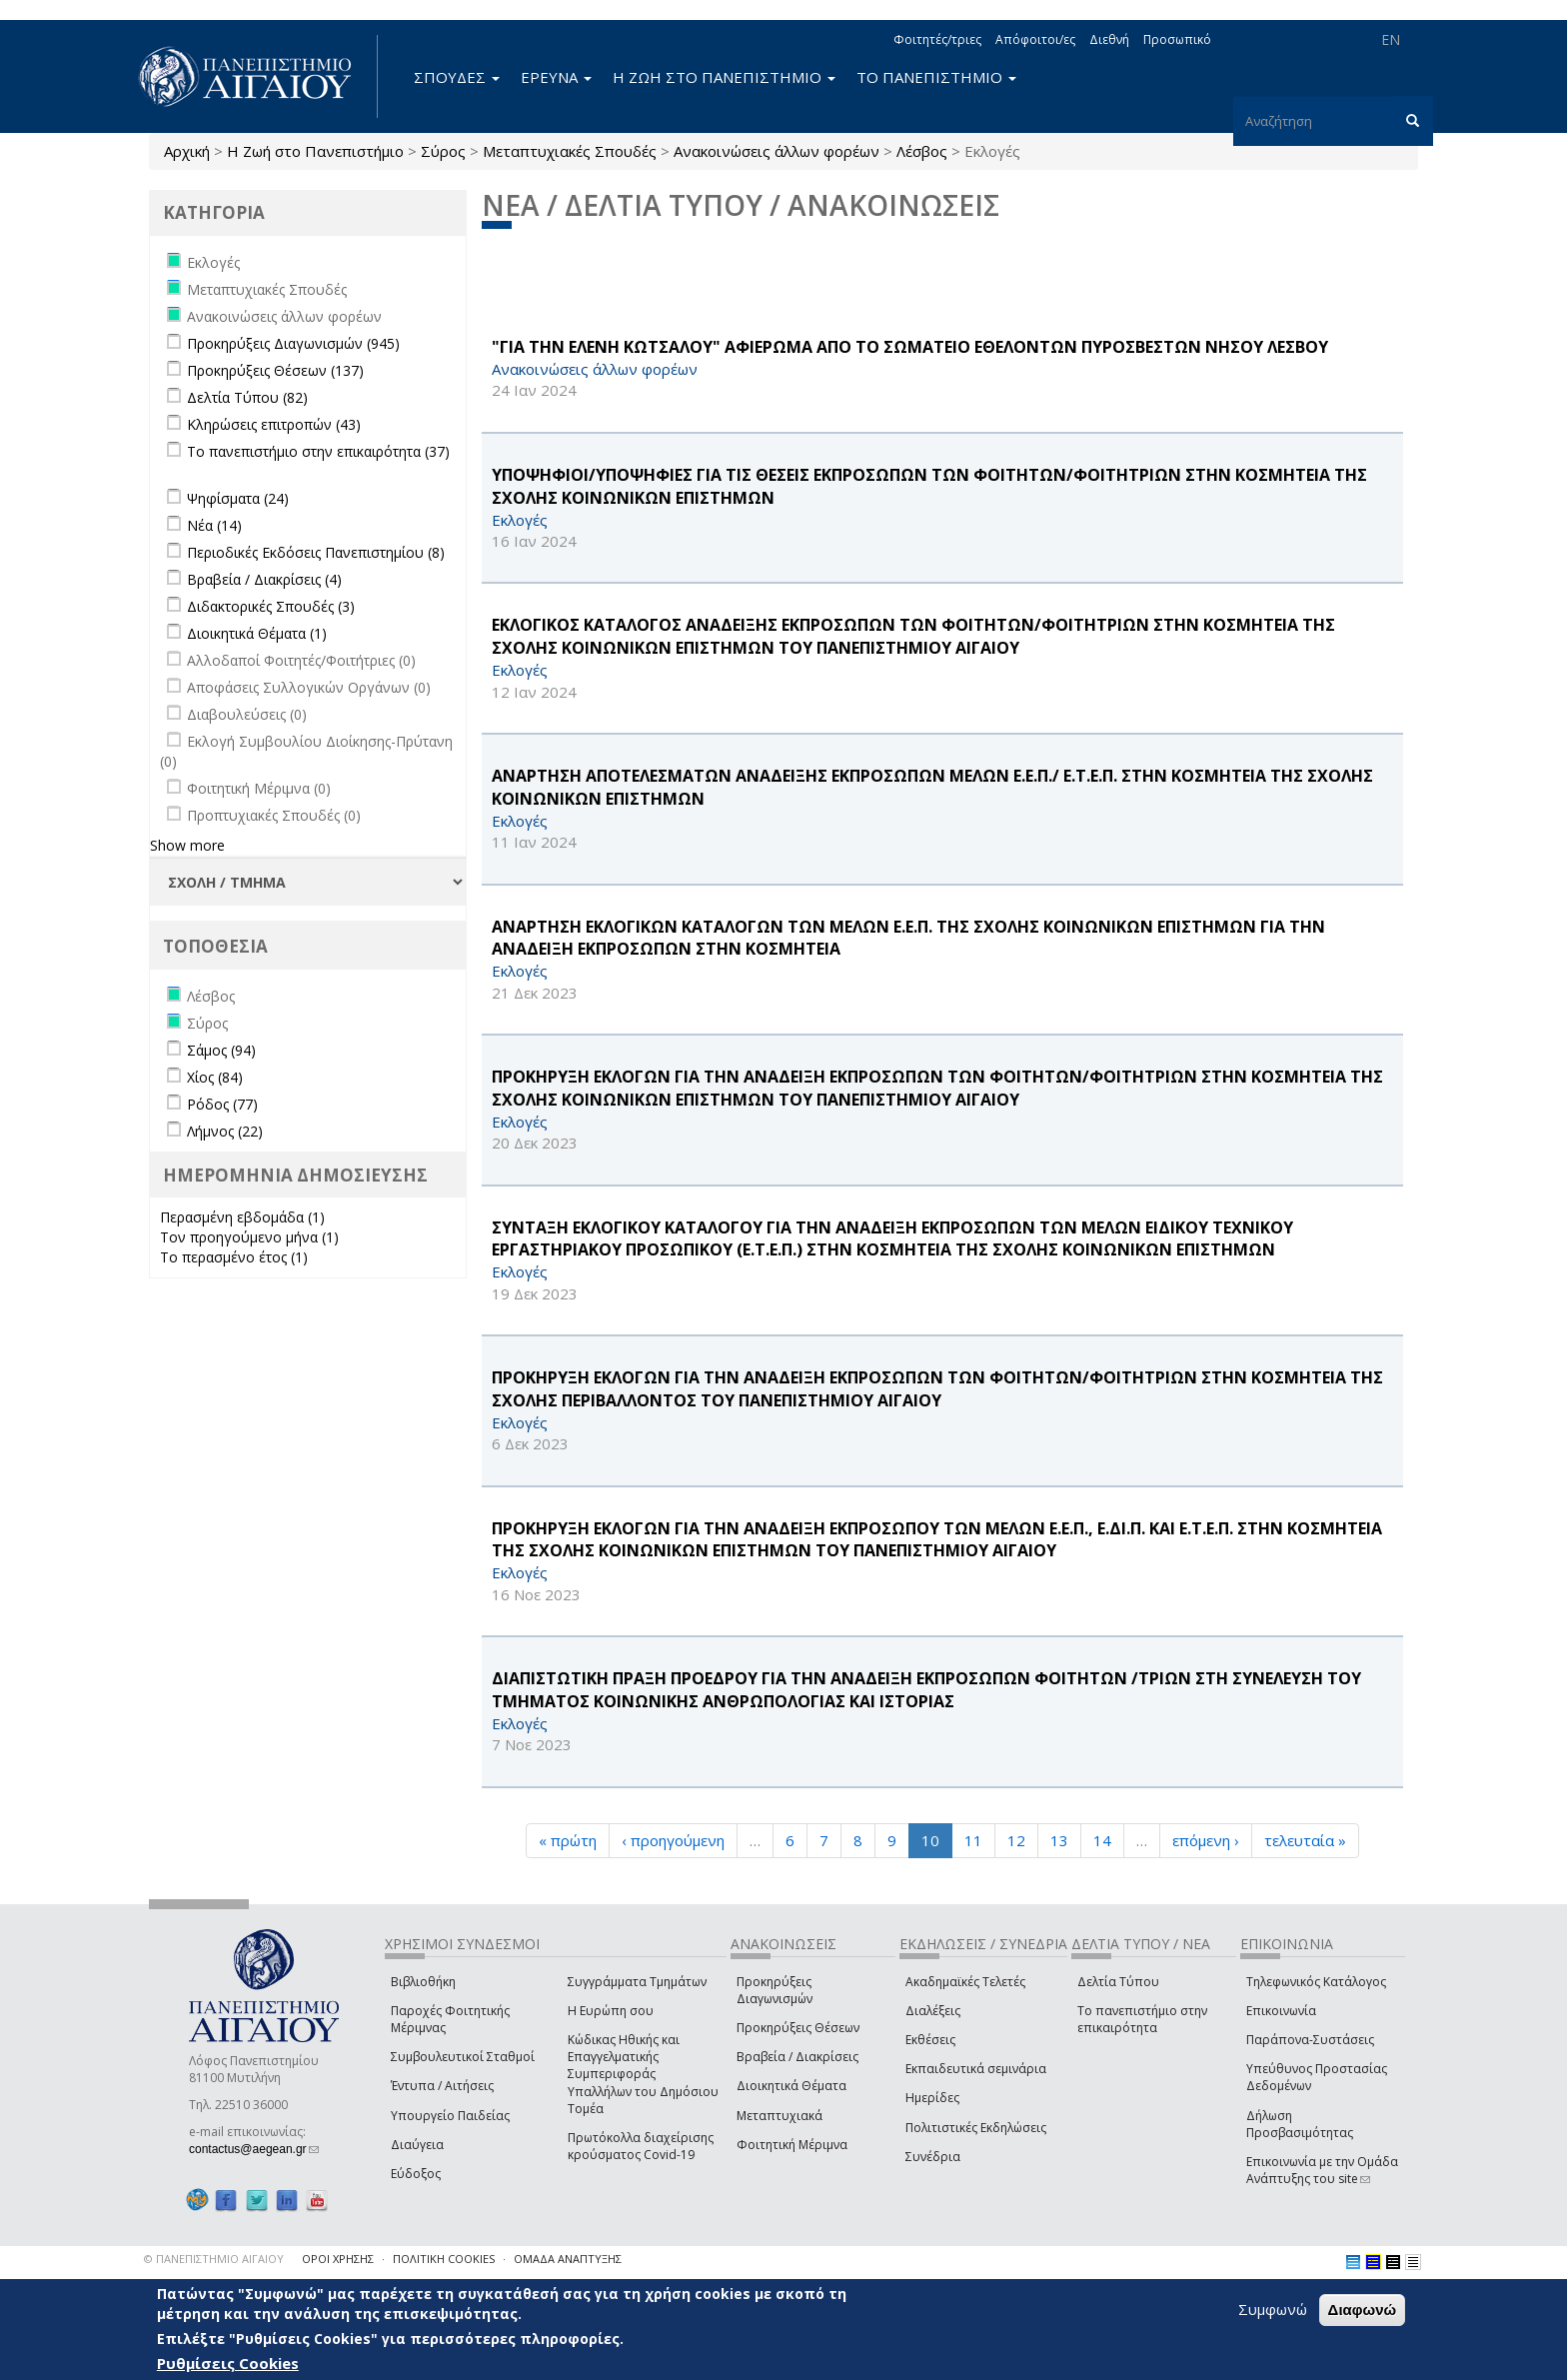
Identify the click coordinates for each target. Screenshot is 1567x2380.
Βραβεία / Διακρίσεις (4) (264, 579)
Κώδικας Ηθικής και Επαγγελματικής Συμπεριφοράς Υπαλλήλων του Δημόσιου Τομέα (643, 2074)
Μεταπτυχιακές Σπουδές (570, 151)
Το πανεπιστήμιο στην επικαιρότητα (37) (318, 451)
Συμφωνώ (1272, 2309)
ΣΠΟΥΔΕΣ (457, 77)
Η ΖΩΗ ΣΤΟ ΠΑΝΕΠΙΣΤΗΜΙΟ (724, 77)
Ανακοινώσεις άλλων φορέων (776, 151)
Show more (187, 845)
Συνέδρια (932, 2156)
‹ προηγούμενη (673, 1840)
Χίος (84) (215, 1077)
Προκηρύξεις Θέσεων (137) (275, 370)
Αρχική (187, 151)
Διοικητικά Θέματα (791, 2085)
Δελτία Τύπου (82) (247, 397)
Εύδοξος (416, 2173)
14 (1102, 1840)
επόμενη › (1205, 1840)
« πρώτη (568, 1840)
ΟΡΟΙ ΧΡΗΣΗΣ (338, 2258)
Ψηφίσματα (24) (238, 498)
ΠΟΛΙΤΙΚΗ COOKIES (444, 2258)
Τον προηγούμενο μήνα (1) (249, 1236)
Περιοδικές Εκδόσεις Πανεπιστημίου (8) (316, 552)
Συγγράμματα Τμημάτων (637, 1981)
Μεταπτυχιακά (779, 2115)
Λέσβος (921, 151)
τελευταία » (1305, 1840)
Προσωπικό (1177, 39)
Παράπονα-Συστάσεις (1310, 2039)
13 (1059, 1840)
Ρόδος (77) (222, 1104)
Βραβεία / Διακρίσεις (797, 2056)
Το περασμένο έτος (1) (234, 1256)
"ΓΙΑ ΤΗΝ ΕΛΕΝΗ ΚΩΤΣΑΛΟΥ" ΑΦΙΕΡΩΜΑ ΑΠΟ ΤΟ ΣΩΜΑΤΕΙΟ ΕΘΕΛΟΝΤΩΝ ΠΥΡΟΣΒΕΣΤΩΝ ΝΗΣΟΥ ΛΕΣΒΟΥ (910, 347)
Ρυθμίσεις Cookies (228, 2363)
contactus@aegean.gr (254, 2149)
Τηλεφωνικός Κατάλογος (1316, 1981)
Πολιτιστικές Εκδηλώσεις (975, 2127)
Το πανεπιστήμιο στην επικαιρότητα (1142, 2019)
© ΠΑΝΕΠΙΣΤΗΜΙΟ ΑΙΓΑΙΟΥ (214, 2258)
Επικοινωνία (1281, 2010)
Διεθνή (1109, 39)
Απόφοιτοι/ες (1035, 39)
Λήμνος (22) (225, 1131)
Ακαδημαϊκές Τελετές (965, 1981)
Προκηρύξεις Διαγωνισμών (774, 1990)
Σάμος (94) (221, 1050)
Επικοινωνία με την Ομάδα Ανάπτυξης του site (1322, 2170)
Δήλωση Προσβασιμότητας (1299, 2124)
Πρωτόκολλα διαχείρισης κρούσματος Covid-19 (641, 2146)
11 (973, 1840)
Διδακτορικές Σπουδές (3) (271, 606)
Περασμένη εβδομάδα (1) (242, 1216)
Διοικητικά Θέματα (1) (257, 633)
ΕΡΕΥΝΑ (556, 77)
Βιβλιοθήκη (423, 1981)
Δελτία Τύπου (1118, 1981)
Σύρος (443, 151)
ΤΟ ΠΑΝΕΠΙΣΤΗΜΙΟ (936, 77)
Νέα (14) (214, 525)
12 (1016, 1840)
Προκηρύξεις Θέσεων (798, 2027)
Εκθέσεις (930, 2039)
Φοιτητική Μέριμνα (792, 2144)
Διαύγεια (417, 2144)
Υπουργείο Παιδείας (450, 2115)
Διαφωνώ (1362, 2309)
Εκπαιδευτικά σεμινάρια (975, 2068)
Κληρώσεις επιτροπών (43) (274, 424)
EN (1390, 39)
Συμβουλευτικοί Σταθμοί (463, 2056)
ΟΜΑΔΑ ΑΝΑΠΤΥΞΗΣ (568, 2258)
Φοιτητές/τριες (937, 39)
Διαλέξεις (932, 2010)
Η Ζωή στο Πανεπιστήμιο (315, 151)
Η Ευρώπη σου (611, 2010)
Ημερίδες (932, 2097)
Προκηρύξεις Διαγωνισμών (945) (293, 343)
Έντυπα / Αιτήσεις (442, 2085)
